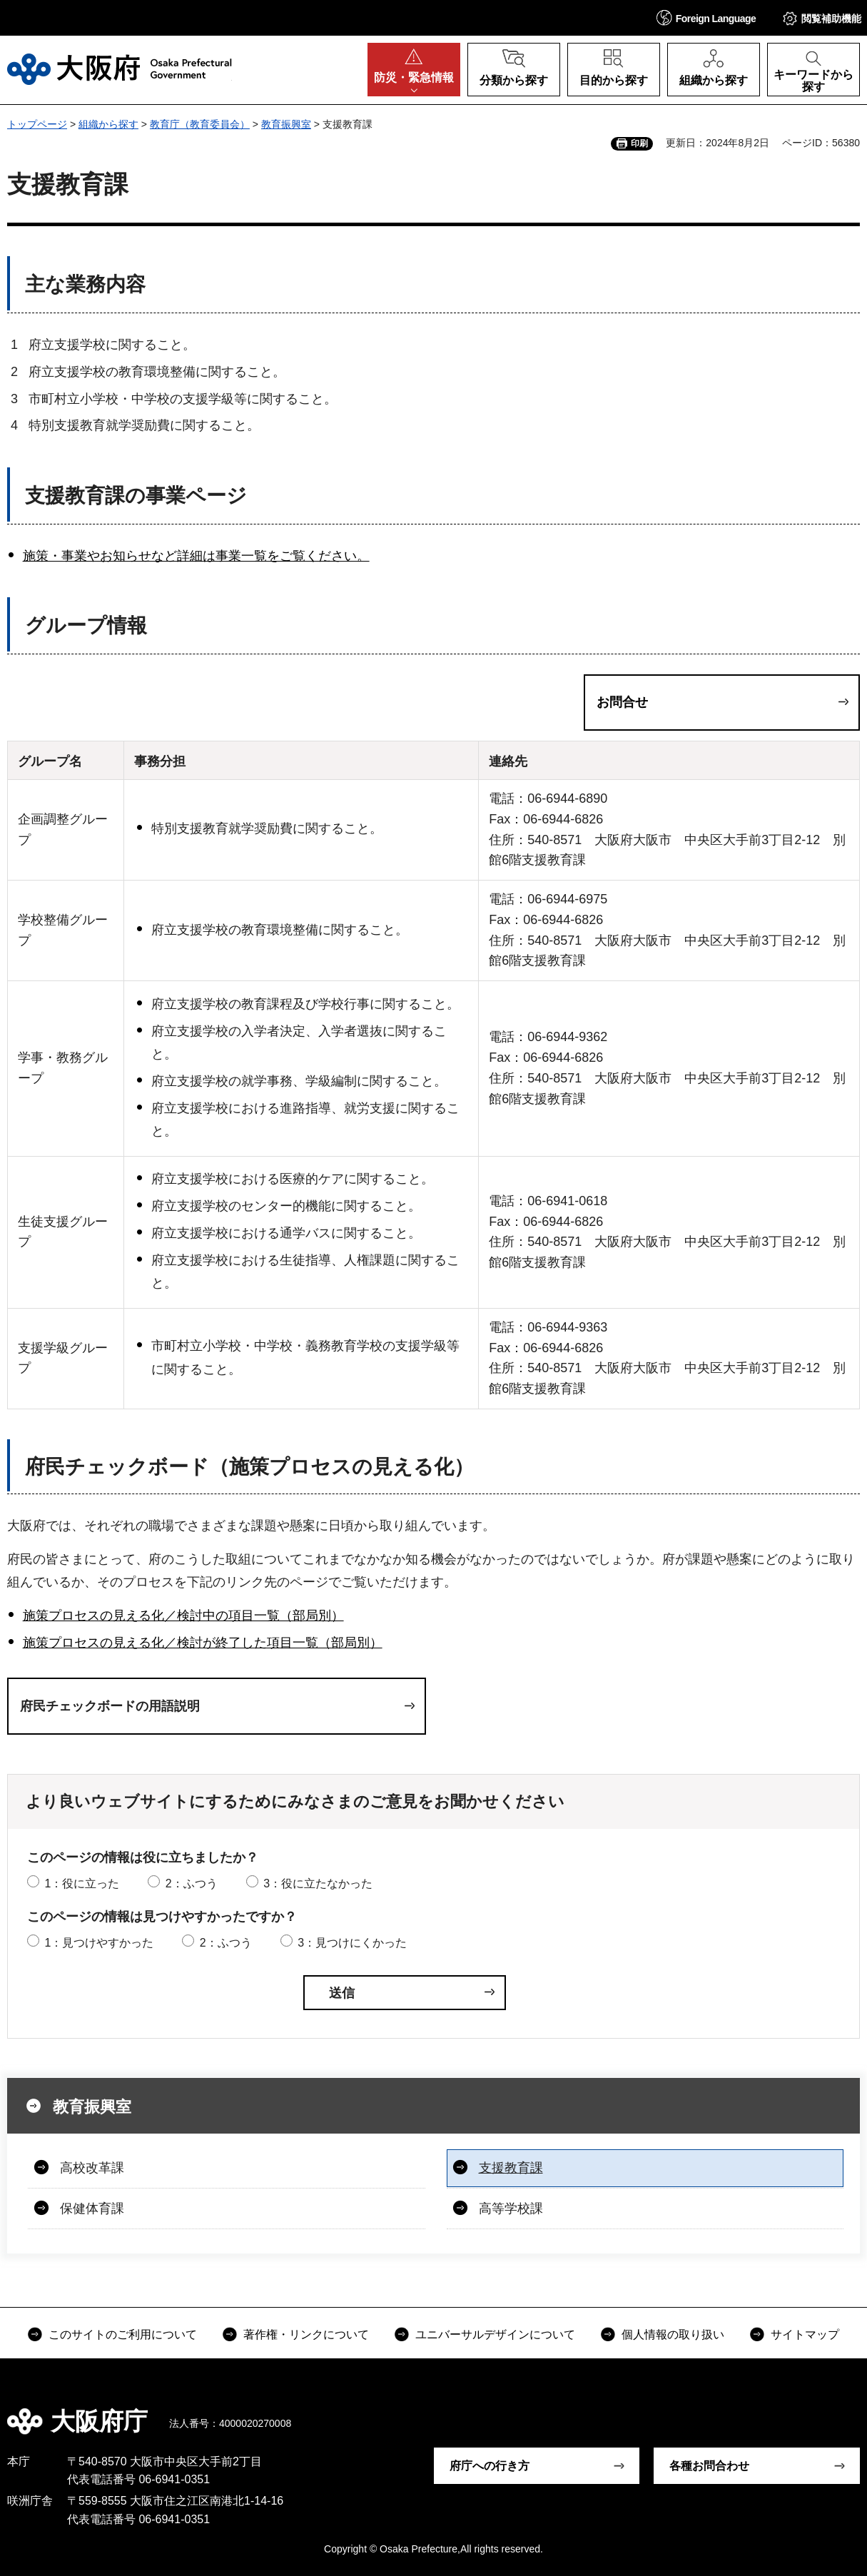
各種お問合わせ (709, 2466)
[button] (706, 17)
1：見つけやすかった (98, 1943)
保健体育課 (92, 2208)
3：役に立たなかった (317, 1883)
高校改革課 (92, 2168)
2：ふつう (192, 1883)
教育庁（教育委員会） (200, 124)
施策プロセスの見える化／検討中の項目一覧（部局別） (183, 1615)
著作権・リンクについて (306, 2334)
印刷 (639, 143)
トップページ (37, 124)
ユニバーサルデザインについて (495, 2334)
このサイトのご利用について (123, 2334)
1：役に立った (81, 1883)
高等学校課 (511, 2208)
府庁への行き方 (489, 2466)
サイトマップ (805, 2334)
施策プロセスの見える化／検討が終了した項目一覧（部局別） (202, 1643)
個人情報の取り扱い (673, 2334)
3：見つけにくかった (352, 1943)
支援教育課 (511, 2168)
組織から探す (108, 124)
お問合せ (622, 702)
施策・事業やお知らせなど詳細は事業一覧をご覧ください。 (196, 556)
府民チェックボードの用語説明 (110, 1706)
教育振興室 (286, 124)
